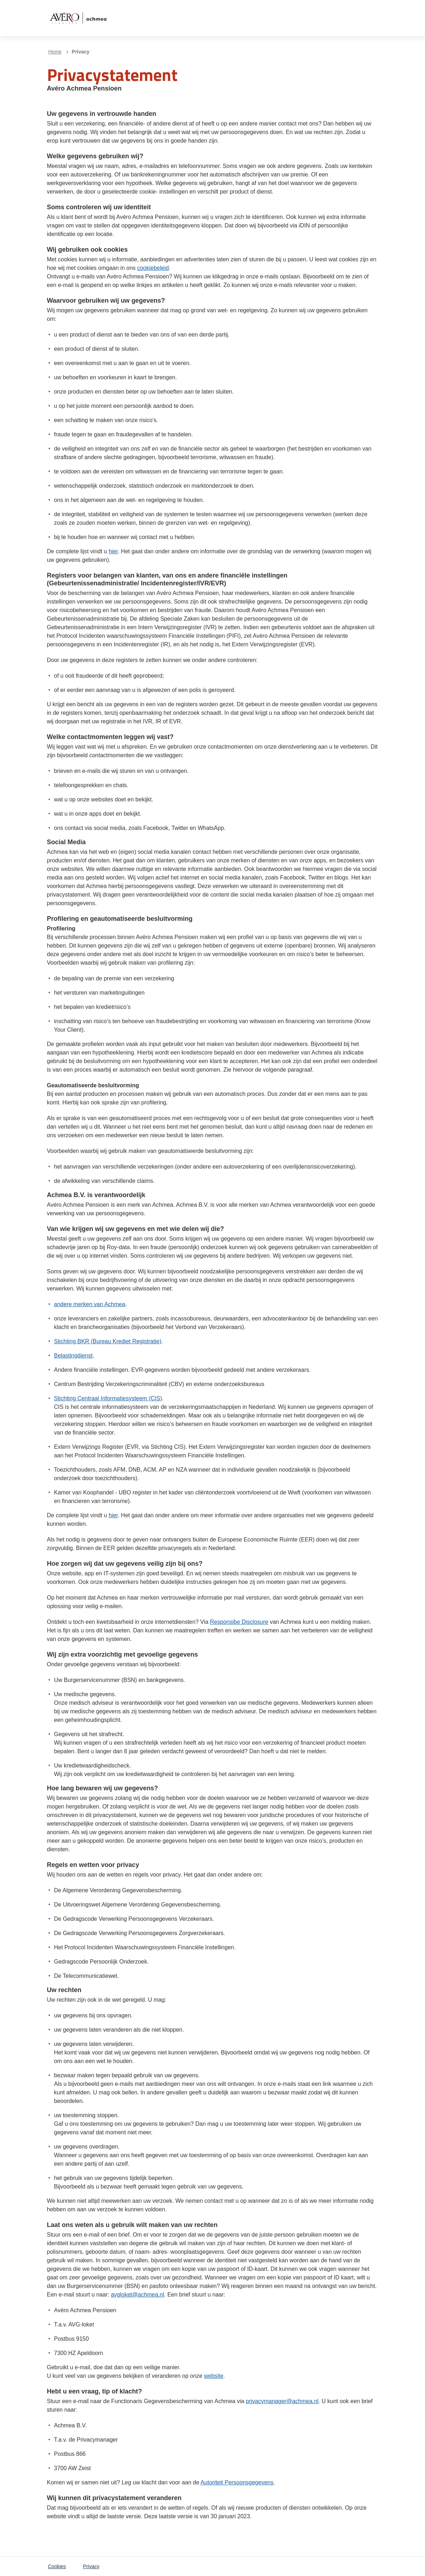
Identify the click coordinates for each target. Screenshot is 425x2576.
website (213, 2376)
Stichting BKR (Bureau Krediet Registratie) (107, 1341)
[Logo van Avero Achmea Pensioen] (78, 18)
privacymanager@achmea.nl (282, 2401)
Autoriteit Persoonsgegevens (237, 2482)
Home (55, 52)
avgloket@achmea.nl (137, 2295)
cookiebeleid (153, 268)
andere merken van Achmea (89, 1304)
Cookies (57, 2566)
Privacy (91, 2566)
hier (113, 551)
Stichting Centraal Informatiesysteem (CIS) (108, 1398)
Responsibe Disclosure (239, 1622)
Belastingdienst (73, 1356)
